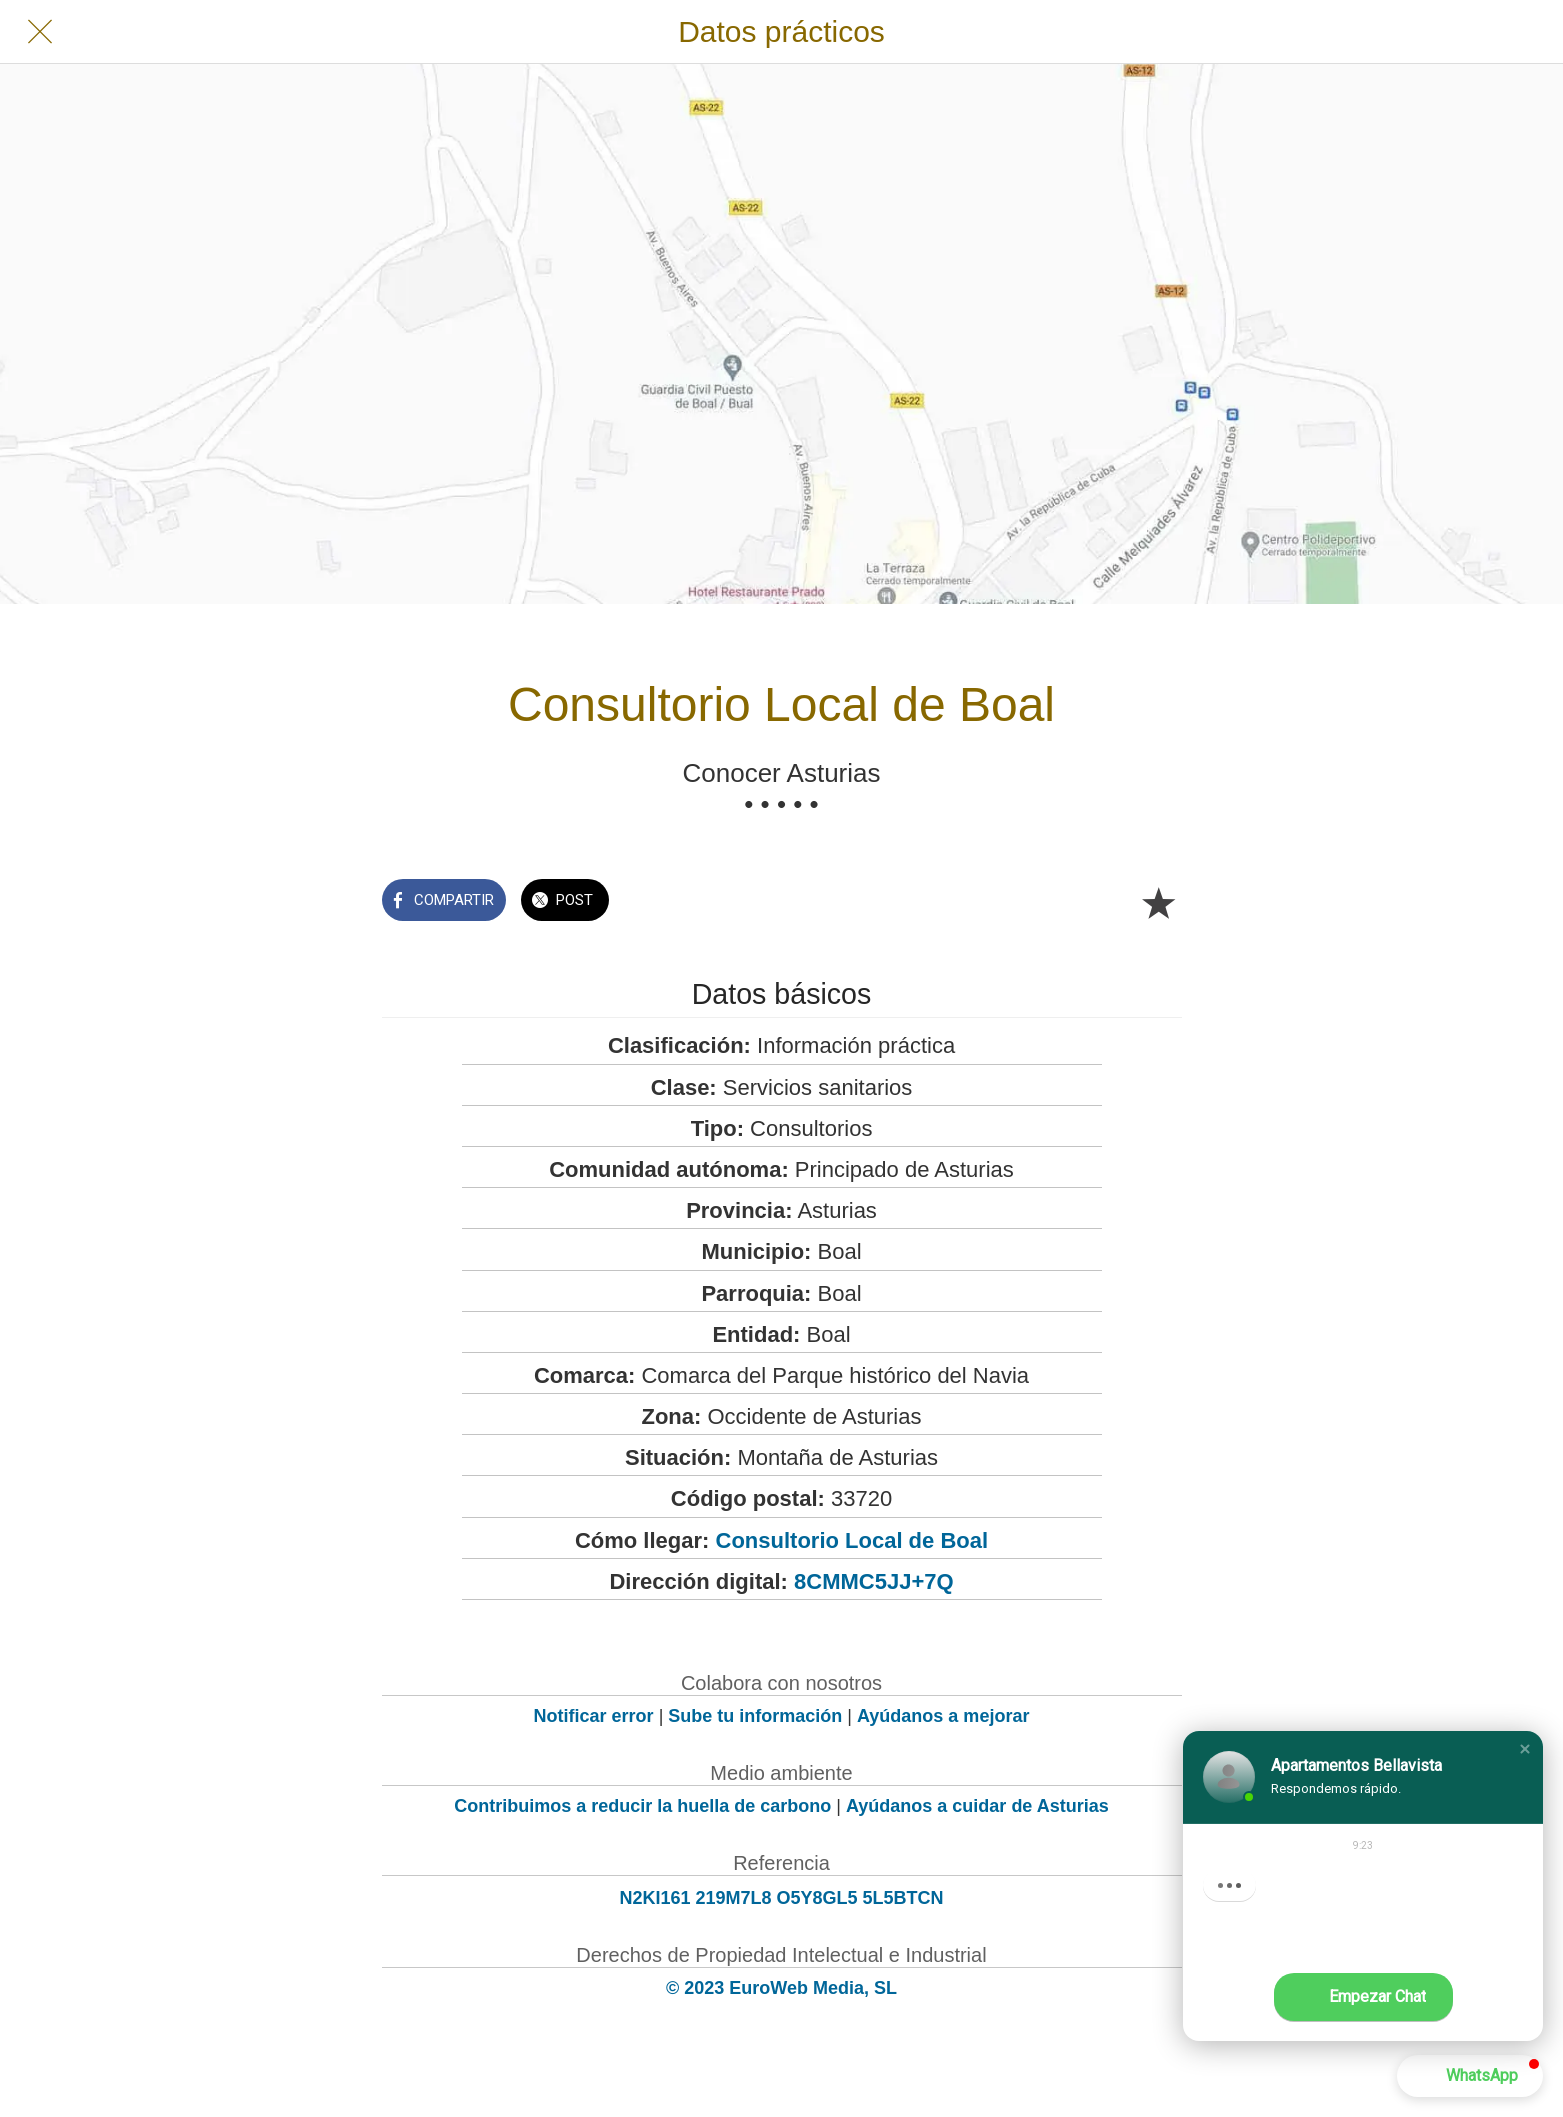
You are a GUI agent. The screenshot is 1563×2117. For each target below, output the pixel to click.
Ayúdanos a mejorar (943, 1716)
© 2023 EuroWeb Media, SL (781, 1988)
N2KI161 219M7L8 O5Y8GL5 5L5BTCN (781, 1898)
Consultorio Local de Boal (852, 1540)
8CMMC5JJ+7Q (874, 1581)
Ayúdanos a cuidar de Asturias (977, 1806)
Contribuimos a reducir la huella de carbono (642, 1806)
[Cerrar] (40, 32)
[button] (1525, 1749)
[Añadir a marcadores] (1158, 902)
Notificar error (594, 1716)
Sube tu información (755, 1716)
